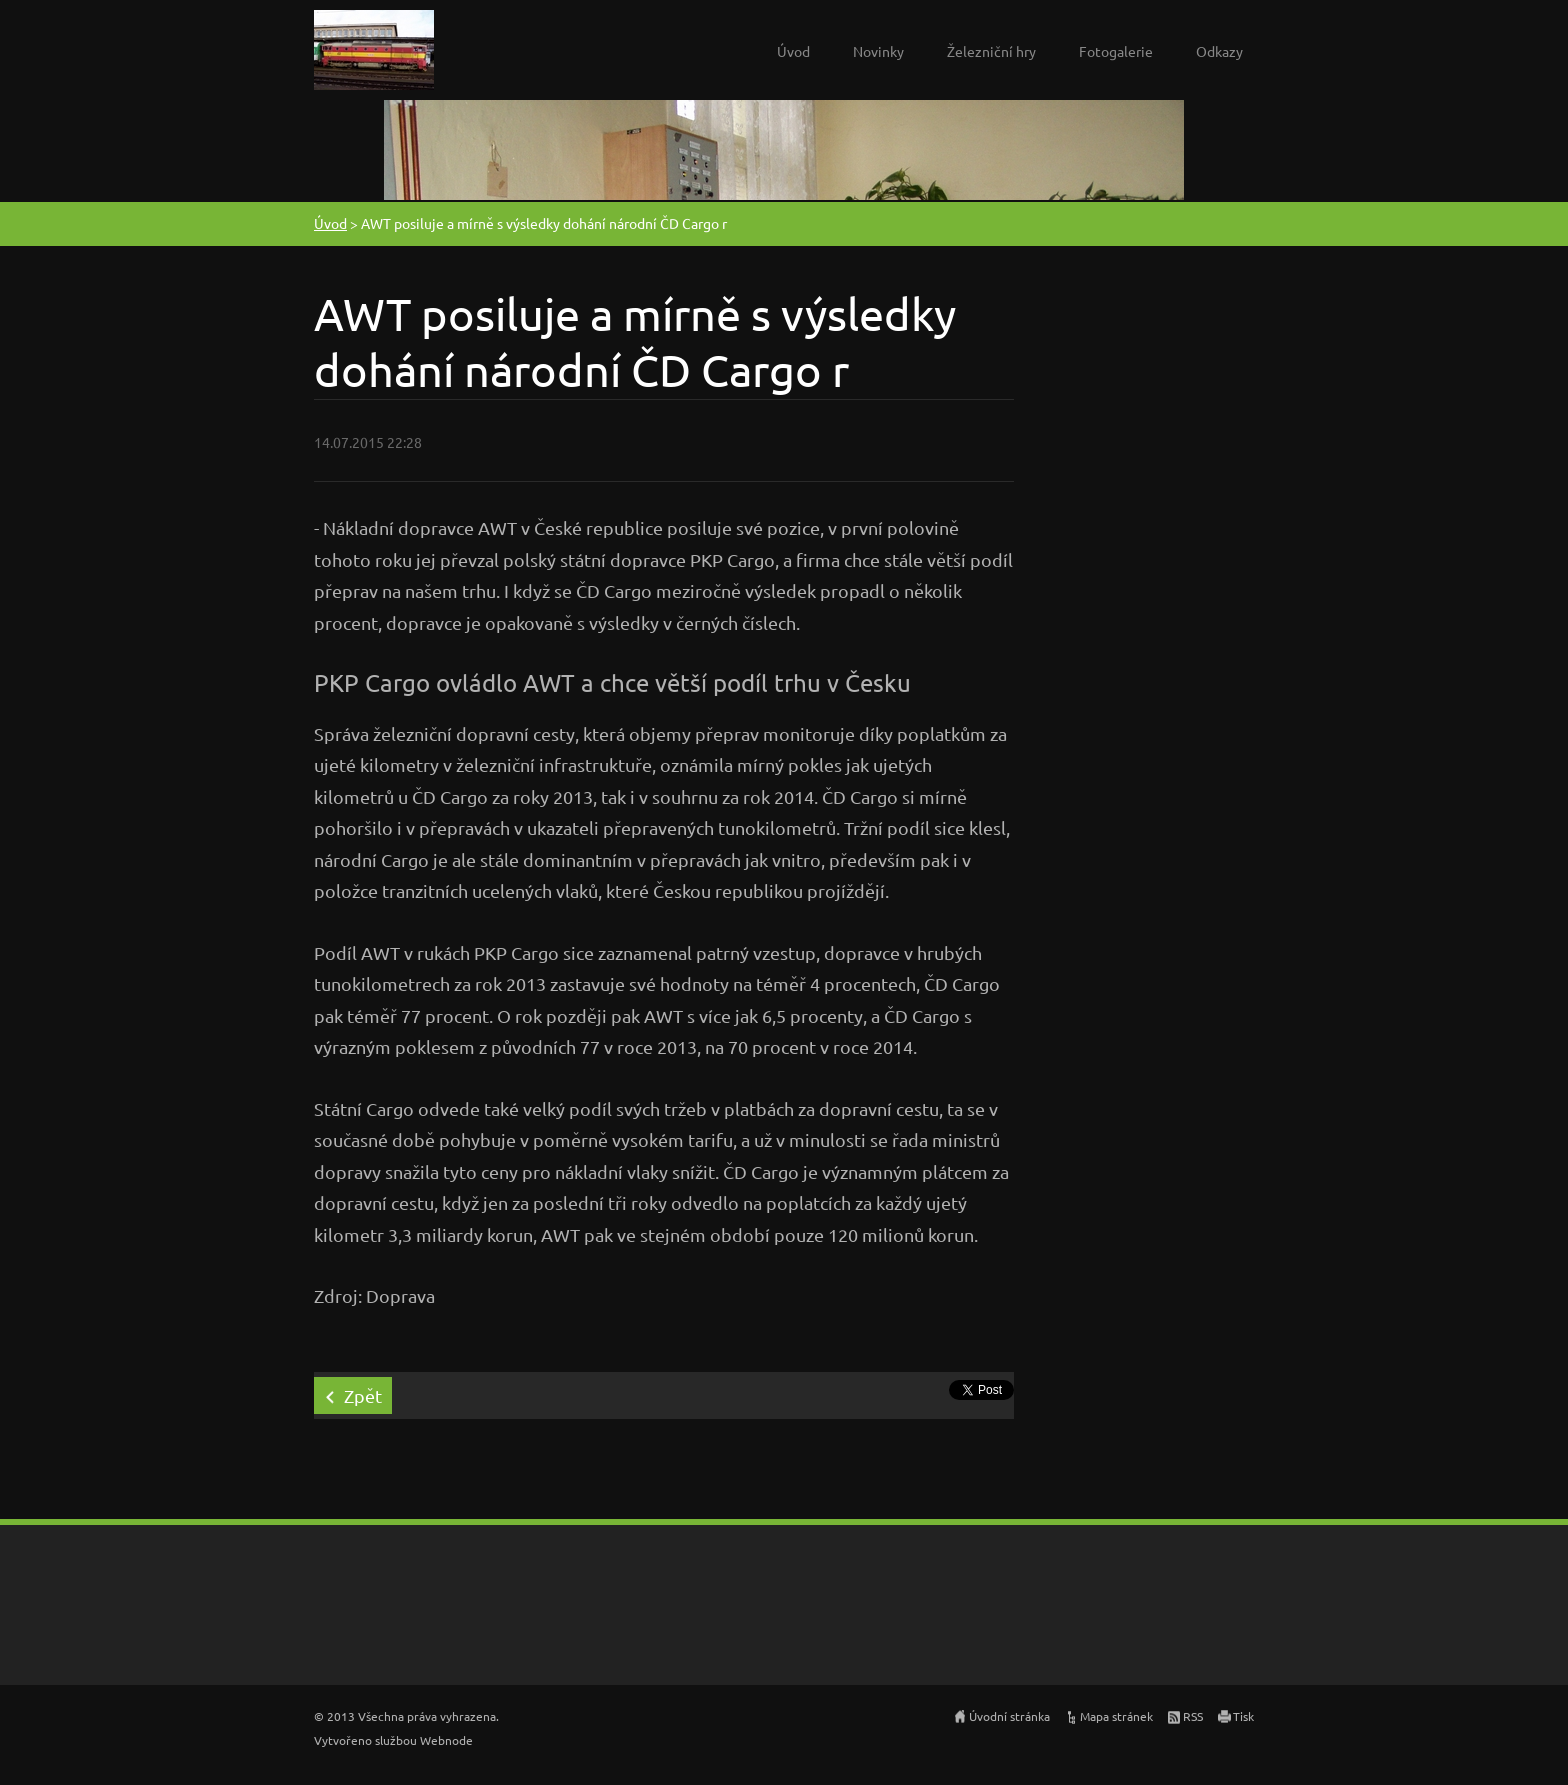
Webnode (446, 1740)
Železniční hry (991, 51)
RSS (1193, 1716)
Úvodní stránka (1009, 1716)
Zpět (363, 1395)
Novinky (878, 51)
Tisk (1243, 1716)
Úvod (793, 51)
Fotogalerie (1116, 51)
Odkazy (1219, 51)
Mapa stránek (1116, 1716)
